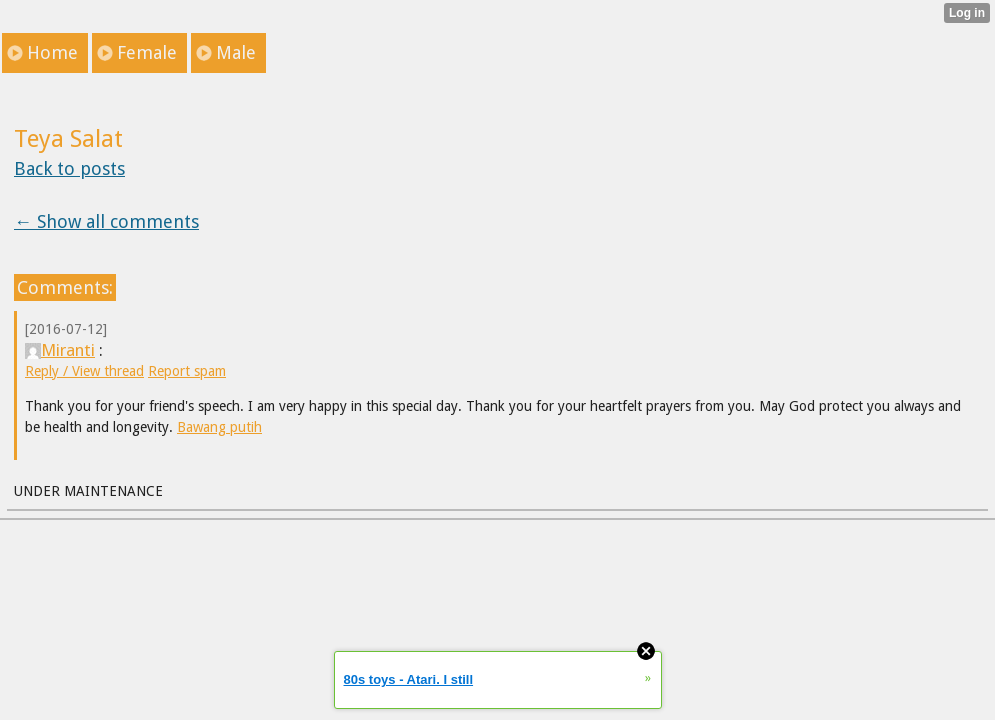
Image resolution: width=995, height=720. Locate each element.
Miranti (60, 350)
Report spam (187, 371)
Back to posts (69, 168)
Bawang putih (219, 427)
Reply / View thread (84, 371)
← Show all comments (106, 221)
